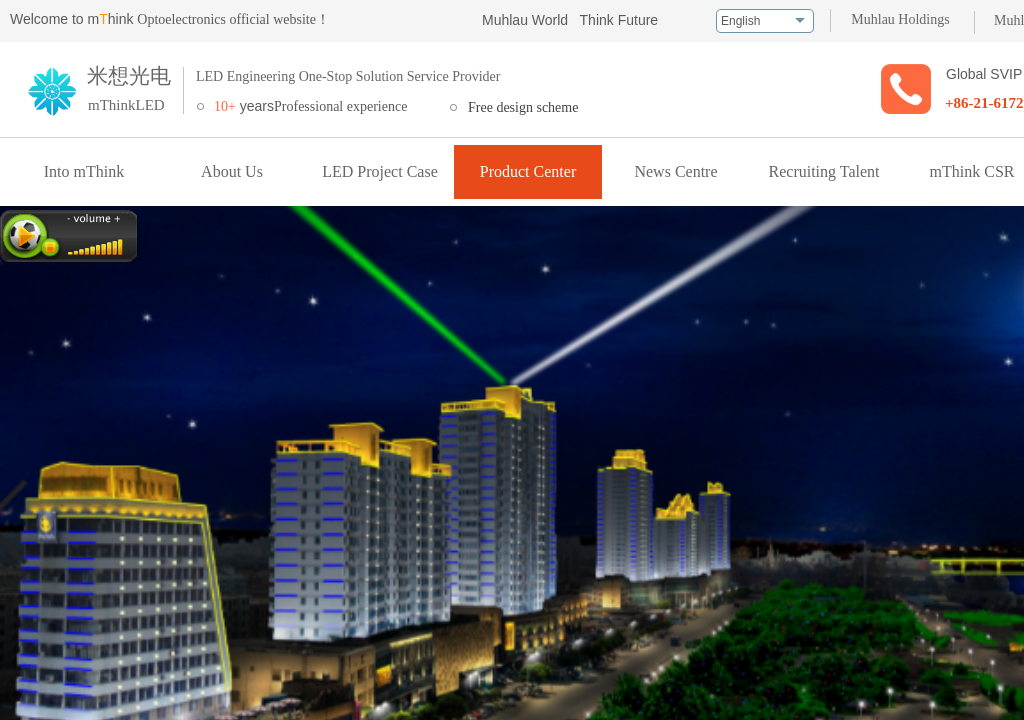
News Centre (675, 171)
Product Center (528, 171)
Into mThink (84, 171)
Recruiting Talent (824, 171)
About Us (232, 171)
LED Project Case (380, 171)
